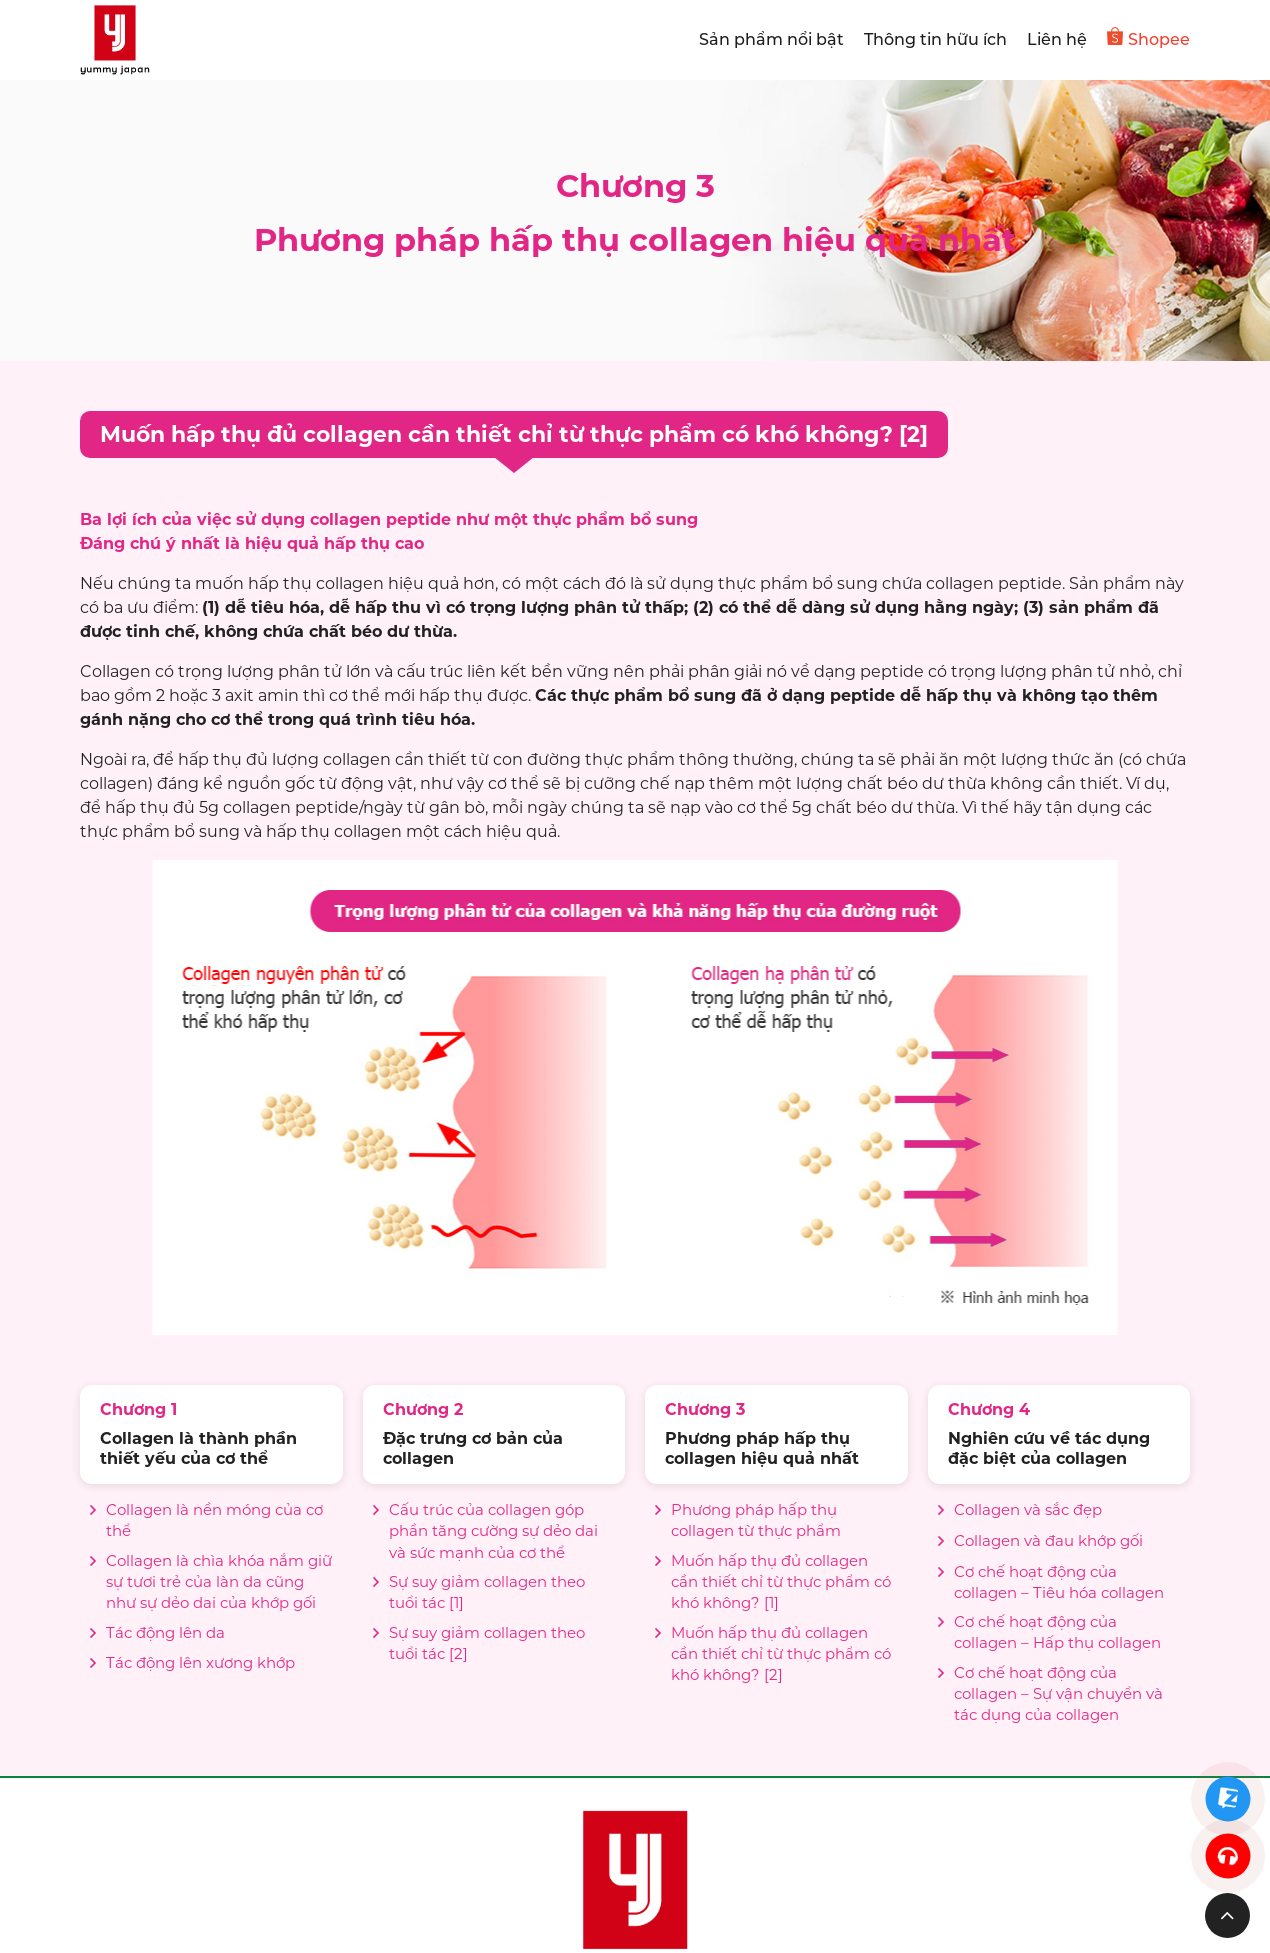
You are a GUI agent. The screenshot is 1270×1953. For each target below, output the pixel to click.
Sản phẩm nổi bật (771, 39)
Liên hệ (1057, 39)
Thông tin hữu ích (935, 39)
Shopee (1148, 38)
